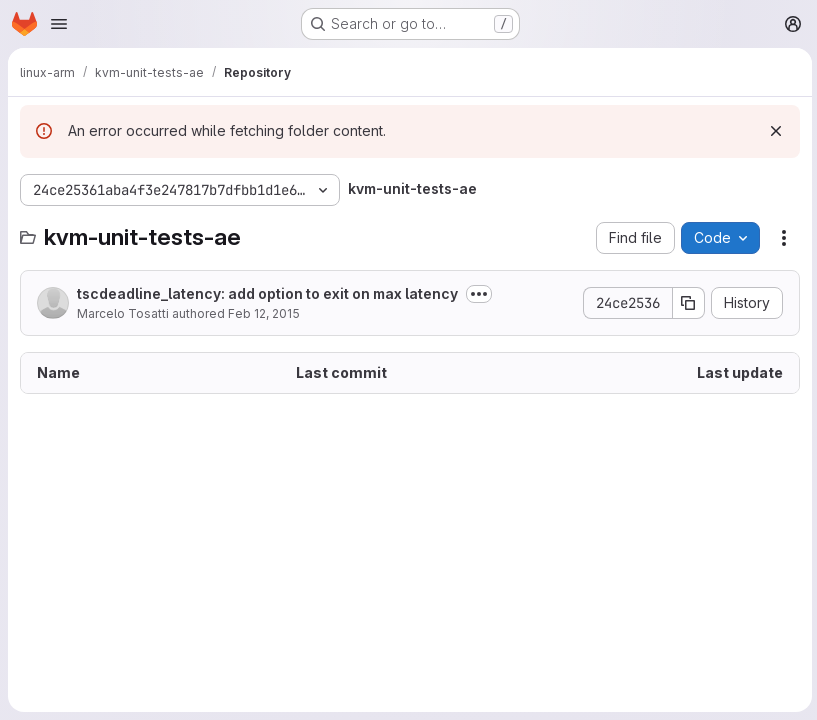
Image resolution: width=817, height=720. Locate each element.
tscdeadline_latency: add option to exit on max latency (267, 293)
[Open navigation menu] (59, 24)
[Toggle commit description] (479, 294)
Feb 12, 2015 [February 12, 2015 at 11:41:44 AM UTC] (264, 313)
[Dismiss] (773, 131)
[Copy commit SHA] (686, 303)
